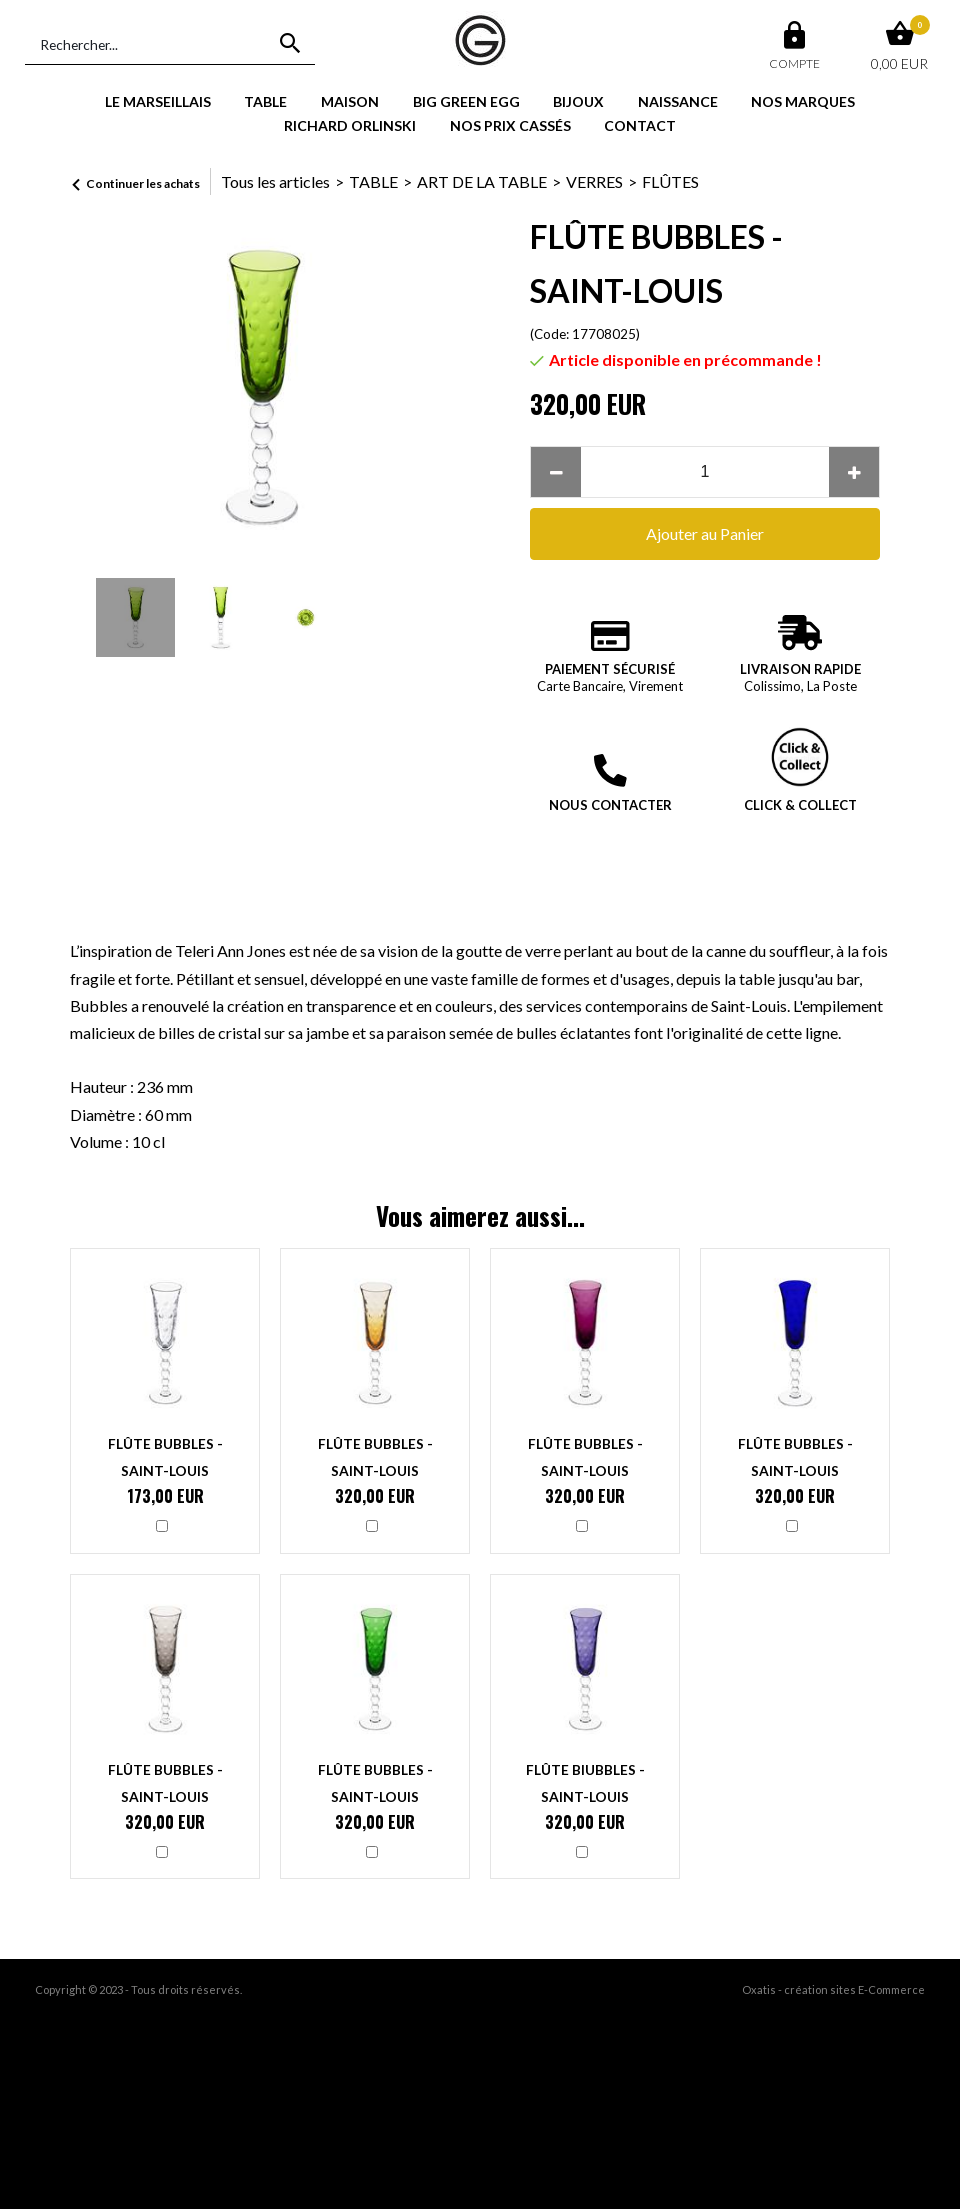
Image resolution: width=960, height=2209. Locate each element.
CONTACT (640, 125)
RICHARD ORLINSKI (350, 125)
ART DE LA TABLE (482, 181)
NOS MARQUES (803, 101)
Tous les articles (275, 181)
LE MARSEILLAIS (158, 101)
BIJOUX (578, 101)
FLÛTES (670, 181)
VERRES (594, 181)
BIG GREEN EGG (466, 101)
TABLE (265, 101)
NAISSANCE (678, 101)
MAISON (350, 101)
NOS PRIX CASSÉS (510, 125)
